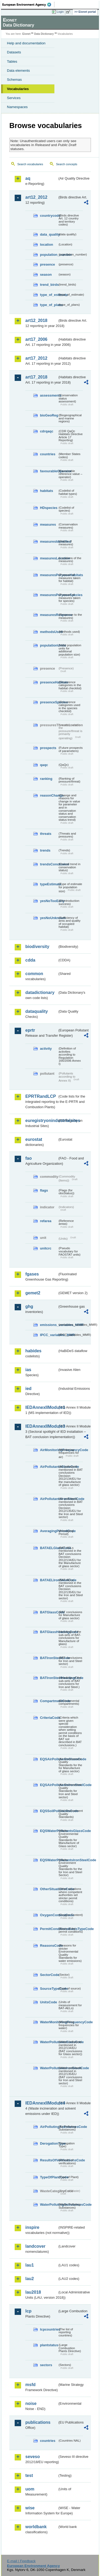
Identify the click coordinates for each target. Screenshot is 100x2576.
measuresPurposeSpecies (49, 595)
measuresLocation (49, 558)
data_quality (49, 234)
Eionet (26, 33)
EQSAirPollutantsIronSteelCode (49, 1785)
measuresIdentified (49, 541)
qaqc (44, 765)
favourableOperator (49, 471)
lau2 (29, 2278)
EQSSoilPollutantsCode (49, 1811)
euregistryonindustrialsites (41, 1120)
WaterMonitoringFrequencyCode (49, 2022)
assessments (49, 395)
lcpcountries (49, 2329)
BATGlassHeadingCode (49, 1632)
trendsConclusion (49, 864)
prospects (48, 748)
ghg (29, 1306)
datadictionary (39, 992)
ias (28, 1369)
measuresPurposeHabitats (49, 575)
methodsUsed (49, 632)
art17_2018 (36, 377)
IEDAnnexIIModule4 (41, 2103)
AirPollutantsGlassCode (49, 1467)
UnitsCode (48, 2002)
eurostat (33, 1139)
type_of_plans (49, 305)
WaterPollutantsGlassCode (49, 2042)
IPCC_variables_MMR (49, 1335)
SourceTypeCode (49, 1989)
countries (47, 454)
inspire (32, 2227)
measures (48, 524)
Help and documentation (26, 43)
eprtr (30, 1030)
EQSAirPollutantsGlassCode (49, 1759)
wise (30, 2508)
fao (28, 1158)
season (46, 275)
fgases (32, 1274)
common (34, 973)
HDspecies (48, 508)
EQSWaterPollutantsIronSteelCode (49, 1860)
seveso (32, 2456)
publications (37, 2422)
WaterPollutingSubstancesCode (49, 2205)
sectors (46, 2365)
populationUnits (49, 645)
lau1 (29, 2265)
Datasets (14, 52)
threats (45, 834)
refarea (45, 1221)
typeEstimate (49, 884)
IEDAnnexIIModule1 (41, 1407)
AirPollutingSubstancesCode (49, 2127)
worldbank (36, 2526)
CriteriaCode (49, 1718)
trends (45, 850)
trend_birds (49, 285)
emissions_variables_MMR (49, 1325)
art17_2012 (36, 358)
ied (28, 1388)
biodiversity (37, 946)
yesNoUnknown (49, 918)
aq (27, 178)
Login (60, 11)
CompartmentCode (49, 1701)
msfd (30, 2384)
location (46, 244)
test (29, 2475)
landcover (35, 2246)
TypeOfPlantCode (49, 2177)
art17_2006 (36, 339)
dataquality (36, 1011)
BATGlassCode (49, 1612)
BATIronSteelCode (49, 1658)
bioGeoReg (49, 415)
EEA (28, 4)
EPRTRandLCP (40, 1096)
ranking (46, 779)
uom (29, 2489)
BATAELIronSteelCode (49, 1580)
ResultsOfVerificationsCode (49, 2160)
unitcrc (45, 1248)
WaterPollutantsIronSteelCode (49, 2068)
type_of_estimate (49, 295)
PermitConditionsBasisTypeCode (49, 1929)
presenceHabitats (49, 682)
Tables (12, 61)
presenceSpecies (49, 702)
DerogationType (49, 2143)
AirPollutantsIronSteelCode (49, 1499)
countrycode (49, 216)
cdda (30, 960)
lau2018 (33, 2292)
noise (31, 2403)
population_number (49, 255)
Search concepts (66, 164)
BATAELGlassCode (49, 1548)
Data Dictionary (44, 33)
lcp (28, 2311)
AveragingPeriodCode (49, 1531)
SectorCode (49, 1975)
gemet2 (32, 1293)
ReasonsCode (49, 1946)
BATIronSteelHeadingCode (49, 1678)
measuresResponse (49, 615)
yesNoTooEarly (49, 901)
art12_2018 (36, 320)
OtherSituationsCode (49, 1889)
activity (46, 1049)
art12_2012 (36, 197)
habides (33, 1351)
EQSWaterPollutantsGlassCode (49, 1831)
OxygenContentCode (49, 1915)
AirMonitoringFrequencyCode (49, 1450)
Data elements (18, 71)
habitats (46, 491)
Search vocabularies (30, 164)
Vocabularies (18, 89)
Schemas (14, 80)
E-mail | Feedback (21, 2561)
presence (47, 264)
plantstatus (49, 2345)
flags (44, 1190)
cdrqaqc (46, 431)
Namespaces (17, 107)
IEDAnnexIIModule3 (41, 1426)
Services (14, 98)
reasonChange (49, 795)
